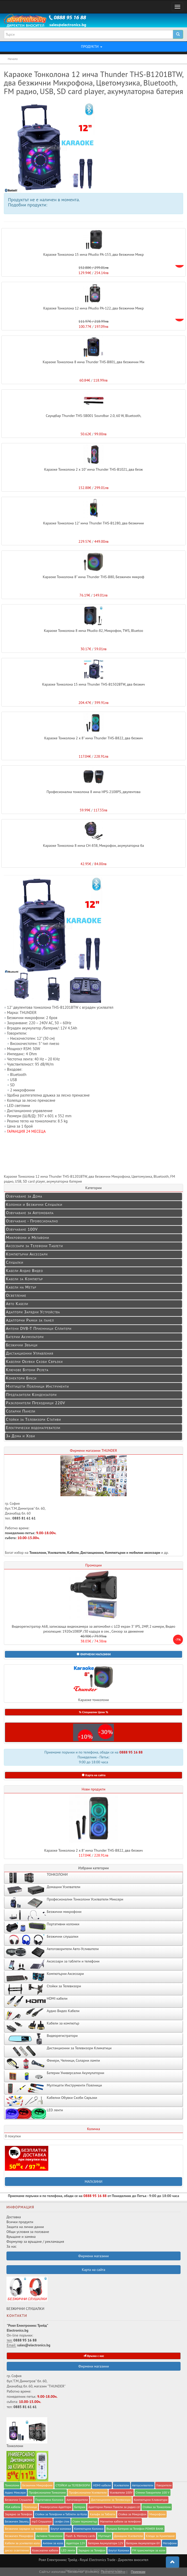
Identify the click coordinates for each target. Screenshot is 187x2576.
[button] (93, 1654)
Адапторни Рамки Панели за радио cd (113, 2507)
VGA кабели (12, 2507)
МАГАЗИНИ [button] (94, 2181)
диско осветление (17, 2550)
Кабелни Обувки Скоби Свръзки (34, 1361)
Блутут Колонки (118, 2550)
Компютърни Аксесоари (27, 1253)
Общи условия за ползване (27, 2231)
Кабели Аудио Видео (24, 1270)
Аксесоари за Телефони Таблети (34, 1245)
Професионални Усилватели (87, 2492)
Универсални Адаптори (55, 2507)
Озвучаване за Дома (24, 1196)
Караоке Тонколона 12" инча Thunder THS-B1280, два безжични (93, 523)
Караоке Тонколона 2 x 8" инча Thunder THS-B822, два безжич (93, 738)
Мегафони (170, 2543)
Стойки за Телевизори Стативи (33, 1419)
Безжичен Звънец (17, 2521)
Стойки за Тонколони (157, 2507)
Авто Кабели (17, 1303)
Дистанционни (91, 1552)
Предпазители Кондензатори (31, 1394)
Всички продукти (19, 2222)
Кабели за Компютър (24, 1278)
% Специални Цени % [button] (93, 1712)
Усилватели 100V (121, 2492)
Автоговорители (77, 2500)
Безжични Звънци (21, 1344)
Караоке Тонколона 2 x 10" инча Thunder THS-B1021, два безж (93, 469)
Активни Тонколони (49, 2536)
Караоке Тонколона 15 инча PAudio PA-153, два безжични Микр (93, 254)
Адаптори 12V (75, 2543)
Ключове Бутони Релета (27, 1369)
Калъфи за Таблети (102, 2514)
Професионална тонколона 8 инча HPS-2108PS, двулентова (93, 791)
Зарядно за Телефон (91, 2550)
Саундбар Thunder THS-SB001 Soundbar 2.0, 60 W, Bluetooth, (93, 415)
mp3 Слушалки (41, 2521)
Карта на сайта (93, 2269)
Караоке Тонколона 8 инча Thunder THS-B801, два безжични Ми (93, 362)
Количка (93, 2129)
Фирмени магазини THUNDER (93, 1450)
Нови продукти (93, 1789)
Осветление (16, 1295)
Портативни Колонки (49, 2500)
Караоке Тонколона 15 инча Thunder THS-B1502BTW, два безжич (93, 684)
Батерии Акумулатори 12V (105, 2543)
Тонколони (37, 1552)
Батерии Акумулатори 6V (143, 2543)
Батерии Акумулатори (25, 1336)
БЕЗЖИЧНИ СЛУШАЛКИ (27, 2294)
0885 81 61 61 (24, 1518)
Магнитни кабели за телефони (120, 2521)
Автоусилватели (142, 2485)
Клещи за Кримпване (160, 2536)
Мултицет (104, 2536)
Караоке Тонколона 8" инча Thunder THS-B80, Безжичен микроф (93, 577)
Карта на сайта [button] (94, 1775)
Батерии (79, 2507)
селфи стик (61, 2521)
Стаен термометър (84, 2521)
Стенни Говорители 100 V (152, 2492)
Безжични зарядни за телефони (26, 2529)
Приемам (138, 2572)
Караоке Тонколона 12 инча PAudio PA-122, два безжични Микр (93, 308)
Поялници (30, 2507)
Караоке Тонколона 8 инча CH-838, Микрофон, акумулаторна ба (93, 845)
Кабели (73, 1552)
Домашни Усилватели (128, 2536)
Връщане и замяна (21, 2236)
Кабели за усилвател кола (22, 2543)
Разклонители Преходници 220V (35, 1402)
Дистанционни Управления (29, 1353)
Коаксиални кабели (45, 2550)
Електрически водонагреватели (33, 1427)
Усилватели (57, 1552)
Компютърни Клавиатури (151, 2500)
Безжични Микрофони (37, 2485)
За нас (11, 2246)
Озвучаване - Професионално (32, 1220)
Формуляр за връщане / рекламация (35, 2241)
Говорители (164, 2485)
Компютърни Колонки (88, 2529)
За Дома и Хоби (20, 1435)
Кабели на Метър (21, 1287)
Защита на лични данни (25, 2226)
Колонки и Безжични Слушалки (34, 1204)
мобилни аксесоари (145, 1552)
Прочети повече (113, 2572)
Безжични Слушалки (18, 2500)
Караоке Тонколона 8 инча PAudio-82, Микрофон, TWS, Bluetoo (93, 630)
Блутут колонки (61, 2529)
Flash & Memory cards (80, 2536)
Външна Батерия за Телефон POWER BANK (134, 2529)
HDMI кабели (102, 2485)
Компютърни (115, 1552)
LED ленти (68, 2550)
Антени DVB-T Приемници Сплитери (39, 1328)
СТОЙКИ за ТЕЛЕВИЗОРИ (73, 2485)
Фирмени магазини (93, 2366)
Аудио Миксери (15, 2492)
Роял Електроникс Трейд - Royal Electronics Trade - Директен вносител (93, 2559)
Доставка (13, 2217)
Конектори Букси (21, 1377)
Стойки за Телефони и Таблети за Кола (61, 2514)
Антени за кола (53, 2543)
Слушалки (14, 1262)
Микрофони (157, 2514)
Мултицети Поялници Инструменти (37, 1386)
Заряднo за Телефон (18, 2514)
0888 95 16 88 (131, 1752)
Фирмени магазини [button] (93, 2256)
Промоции (93, 1565)
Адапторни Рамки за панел (30, 1320)
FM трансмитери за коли (148, 2550)
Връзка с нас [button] (93, 2356)
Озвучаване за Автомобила (30, 1212)
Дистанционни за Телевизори (111, 2500)
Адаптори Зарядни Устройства (33, 1311)
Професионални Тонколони (47, 2492)
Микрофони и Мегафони (27, 1237)
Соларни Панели (20, 1411)
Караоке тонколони (93, 1683)
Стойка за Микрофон (132, 2514)
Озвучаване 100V (22, 1229)
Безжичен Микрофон (19, 2536)
